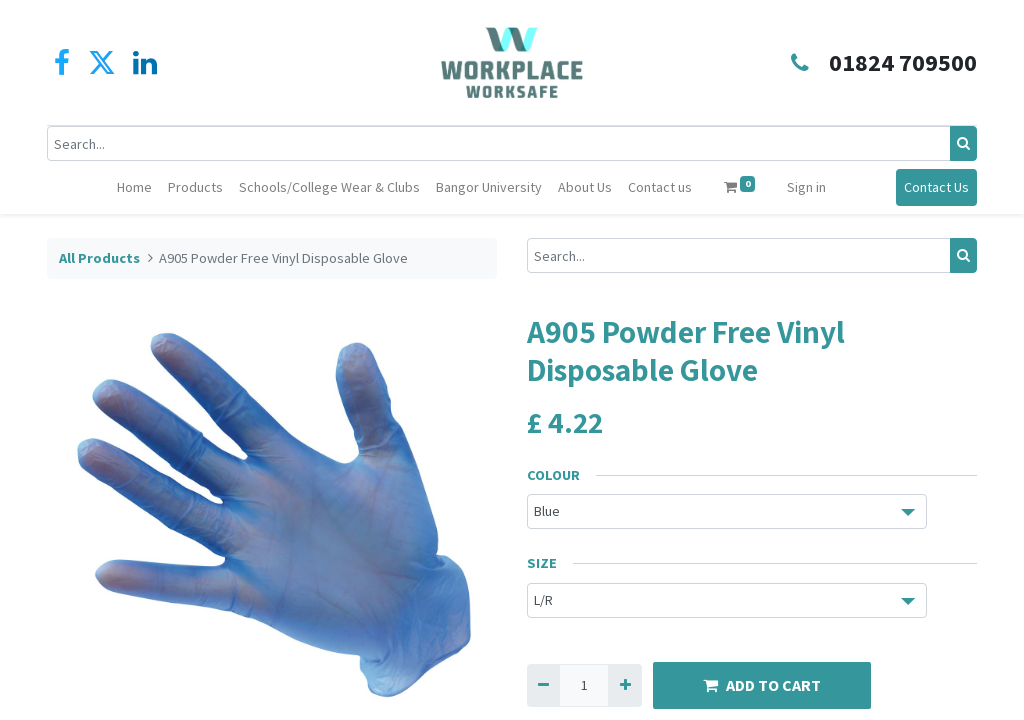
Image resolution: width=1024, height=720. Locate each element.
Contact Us (936, 187)
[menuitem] (134, 187)
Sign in (806, 187)
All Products (99, 258)
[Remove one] (543, 685)
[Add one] (624, 685)
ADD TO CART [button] (762, 685)
